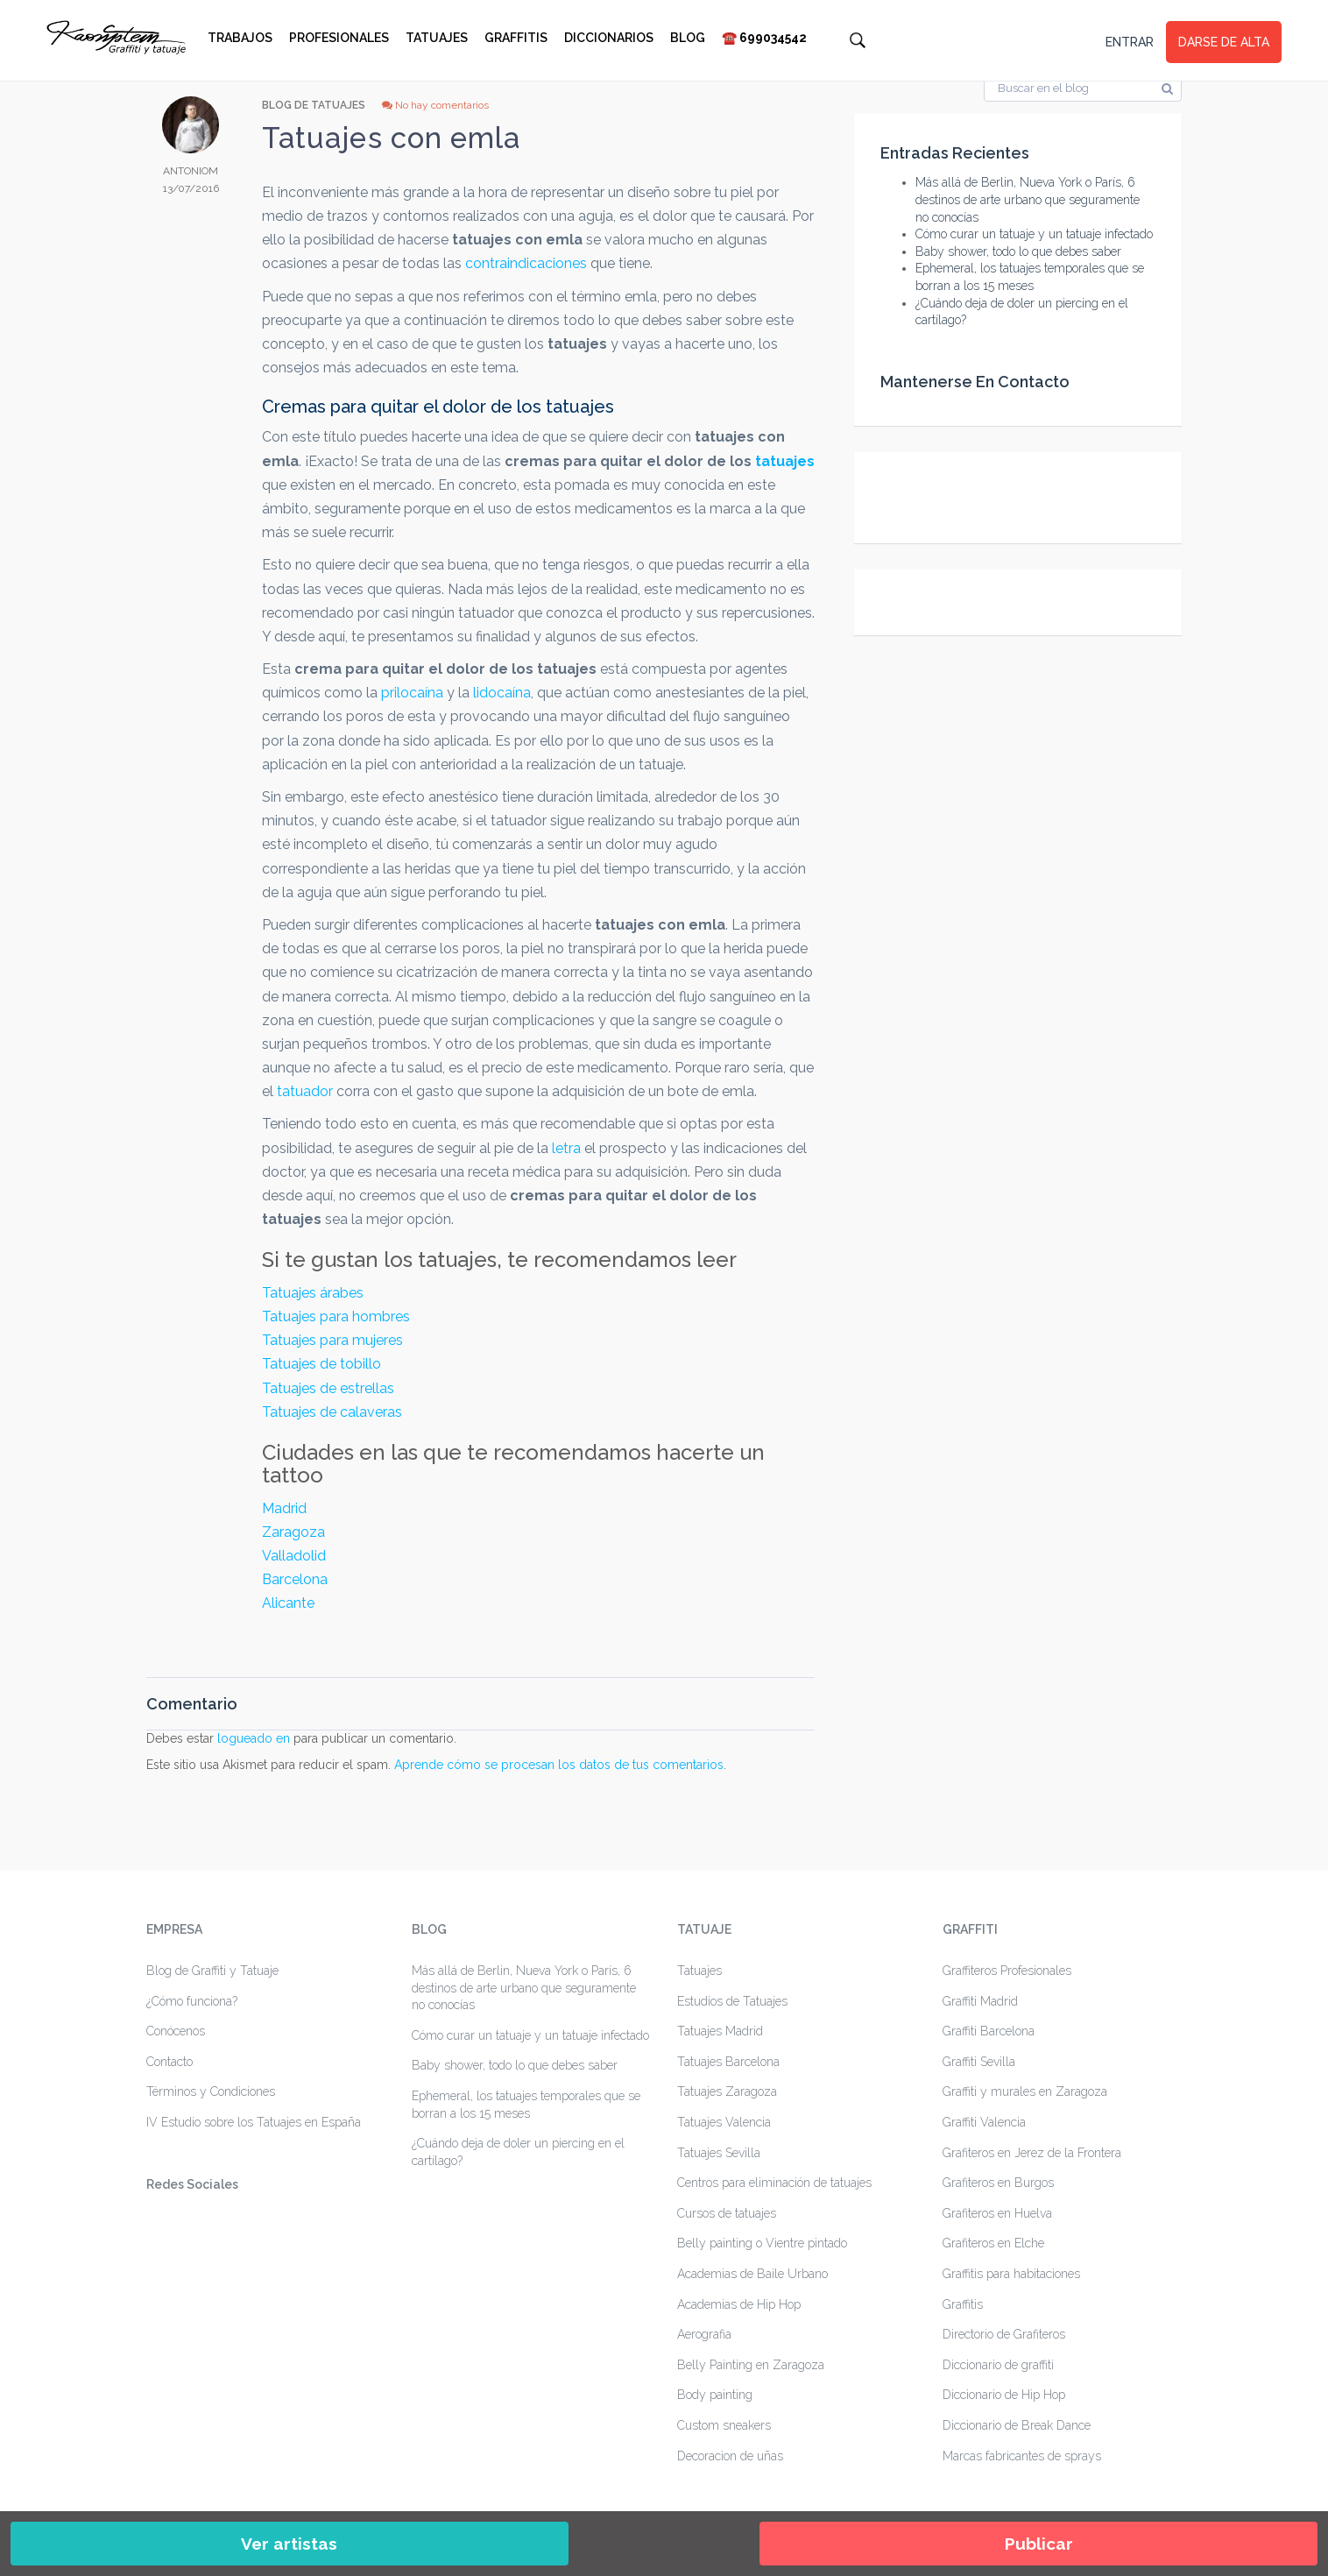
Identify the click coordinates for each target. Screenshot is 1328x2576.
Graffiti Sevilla (979, 2062)
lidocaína (502, 692)
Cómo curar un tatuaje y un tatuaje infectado (1034, 234)
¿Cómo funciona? (191, 2001)
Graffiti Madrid (980, 2001)
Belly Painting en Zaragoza (750, 2365)
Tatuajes (437, 38)
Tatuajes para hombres (336, 1316)
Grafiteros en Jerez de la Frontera (1032, 2153)
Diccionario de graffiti (998, 2365)
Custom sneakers (724, 2425)
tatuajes (785, 461)
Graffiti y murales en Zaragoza (1025, 2091)
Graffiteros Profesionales (1007, 1971)
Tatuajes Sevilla (718, 2153)
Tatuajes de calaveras (332, 1412)
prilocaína (414, 692)
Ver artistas (289, 2543)
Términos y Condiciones (210, 2091)
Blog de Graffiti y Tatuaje (212, 1971)
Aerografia (704, 2334)
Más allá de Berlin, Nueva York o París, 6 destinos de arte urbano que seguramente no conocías (1027, 199)
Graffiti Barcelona (989, 2031)
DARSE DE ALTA (1223, 42)
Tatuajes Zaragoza (727, 2091)
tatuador (306, 1091)
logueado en (253, 1738)
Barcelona (295, 1579)
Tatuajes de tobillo (321, 1363)
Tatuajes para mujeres (332, 1340)
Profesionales (339, 38)
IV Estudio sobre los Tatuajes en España (253, 2122)
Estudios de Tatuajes (732, 2001)
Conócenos (175, 2031)
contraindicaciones (526, 263)
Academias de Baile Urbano (752, 2274)
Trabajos (240, 38)
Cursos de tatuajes (726, 2213)
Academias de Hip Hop (739, 2304)
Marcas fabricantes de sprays (1022, 2456)
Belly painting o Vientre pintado (762, 2243)
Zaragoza (293, 1532)
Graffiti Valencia (984, 2122)
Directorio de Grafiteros (1004, 2334)
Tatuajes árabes (313, 1292)
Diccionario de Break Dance (1017, 2425)
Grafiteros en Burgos (998, 2183)
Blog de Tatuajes (313, 105)
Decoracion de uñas (730, 2456)
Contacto (169, 2062)
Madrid (284, 1508)
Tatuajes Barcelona (728, 2062)
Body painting (714, 2395)
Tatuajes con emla (391, 138)
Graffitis (515, 38)
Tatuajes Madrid (720, 2031)
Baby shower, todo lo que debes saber (1018, 251)
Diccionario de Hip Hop (1004, 2395)
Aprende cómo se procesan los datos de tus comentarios (559, 1765)
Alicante (288, 1603)
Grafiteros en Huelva (997, 2213)
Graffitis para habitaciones (1011, 2274)
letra (566, 1148)
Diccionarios (608, 38)
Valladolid (294, 1555)
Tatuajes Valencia (724, 2122)
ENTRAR (1129, 42)
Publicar (1039, 2543)
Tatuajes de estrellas (328, 1388)
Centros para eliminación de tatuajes (774, 2183)
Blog (687, 38)
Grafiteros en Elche (993, 2243)
